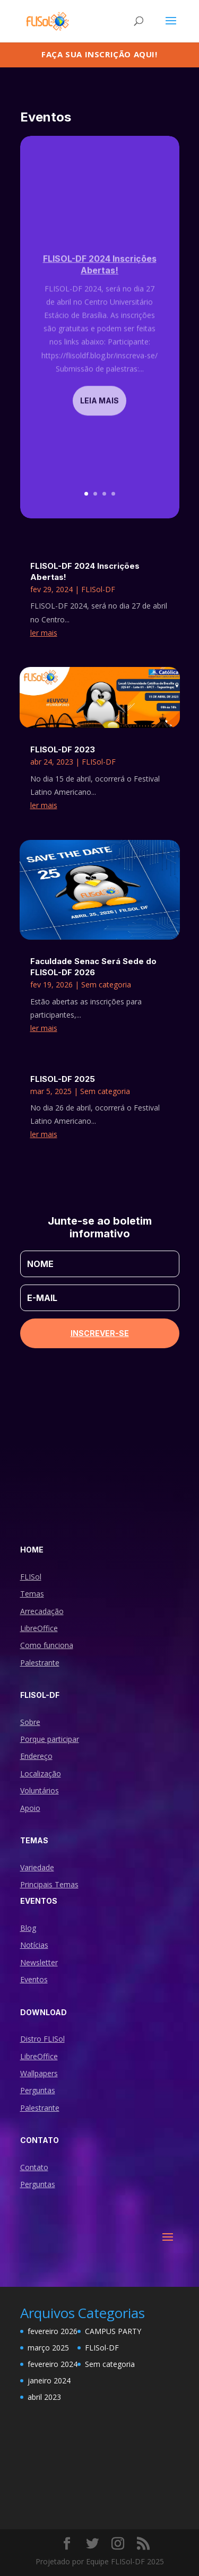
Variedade (37, 1867)
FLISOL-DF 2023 (62, 749)
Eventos (34, 1979)
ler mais (43, 633)
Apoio (30, 1808)
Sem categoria (106, 984)
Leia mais (99, 413)
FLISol (30, 1577)
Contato (34, 2167)
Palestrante (39, 1663)
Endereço (36, 1756)
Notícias (34, 1945)
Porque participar (49, 1739)
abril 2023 (44, 2397)
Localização (40, 1773)
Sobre (30, 1722)
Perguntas (37, 2090)
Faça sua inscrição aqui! (99, 54)
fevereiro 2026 (52, 2331)
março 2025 (48, 2348)
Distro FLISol (42, 2039)
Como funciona (46, 1645)
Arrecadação (42, 1611)
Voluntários (39, 1790)
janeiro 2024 (49, 2380)
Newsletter (39, 1962)
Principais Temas (49, 1884)
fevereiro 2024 (52, 2364)
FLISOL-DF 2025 (62, 1079)
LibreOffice (39, 1628)
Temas (32, 1594)
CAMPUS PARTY (113, 2331)
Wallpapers (39, 2073)
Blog (28, 1928)
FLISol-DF (98, 589)
